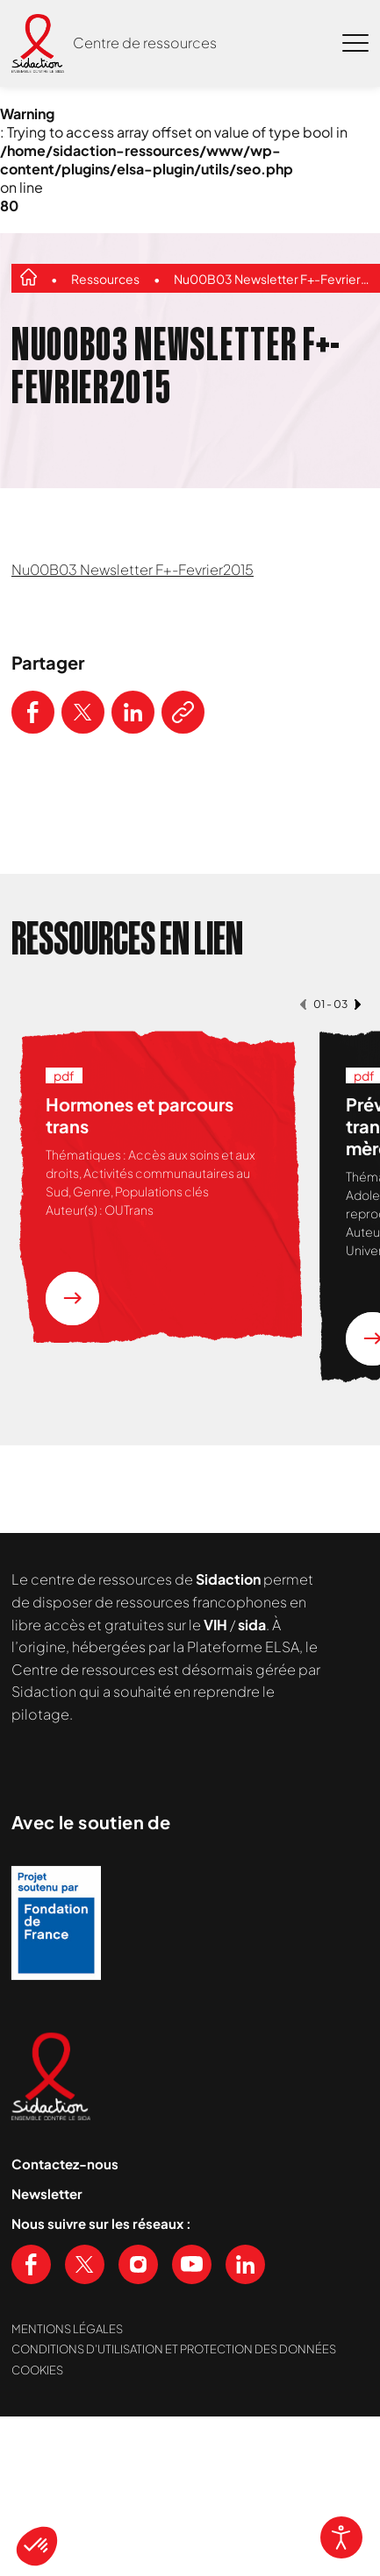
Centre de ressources (145, 42)
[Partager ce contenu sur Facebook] (32, 712)
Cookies (37, 2370)
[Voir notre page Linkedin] (245, 2264)
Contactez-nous (64, 2163)
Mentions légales (67, 2329)
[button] (37, 2546)
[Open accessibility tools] (341, 2537)
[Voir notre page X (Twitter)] (84, 2264)
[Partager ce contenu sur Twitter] (82, 712)
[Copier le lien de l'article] (182, 712)
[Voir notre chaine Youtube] (192, 2264)
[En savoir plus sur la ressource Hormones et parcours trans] (72, 1298)
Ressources (105, 279)
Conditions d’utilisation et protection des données (173, 2349)
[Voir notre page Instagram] (138, 2264)
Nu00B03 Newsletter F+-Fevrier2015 (273, 279)
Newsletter (46, 2193)
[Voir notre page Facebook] (31, 2264)
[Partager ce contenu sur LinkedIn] (132, 712)
